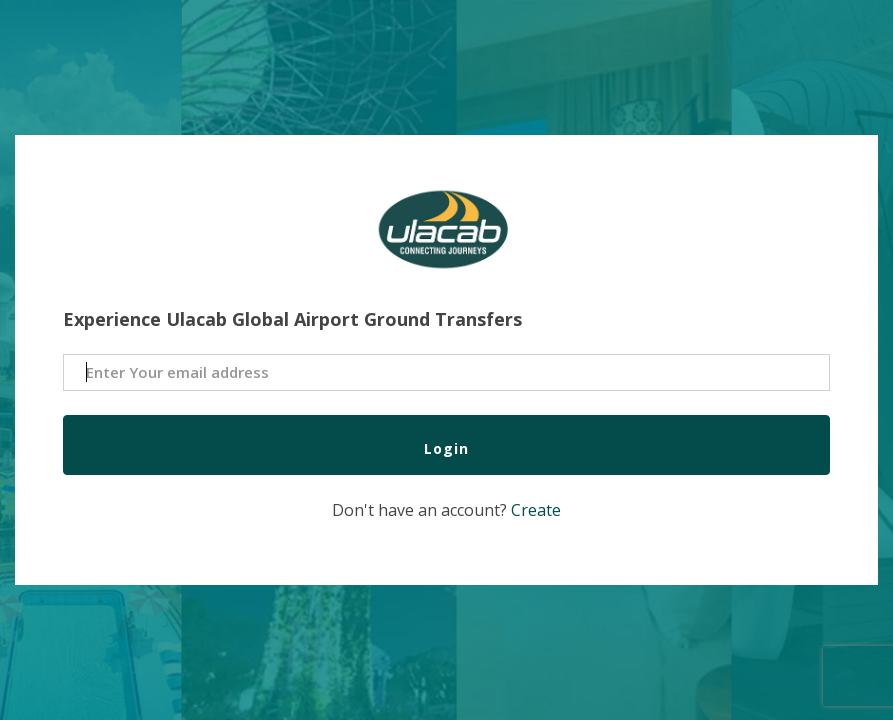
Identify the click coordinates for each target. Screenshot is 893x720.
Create (536, 510)
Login (446, 448)
